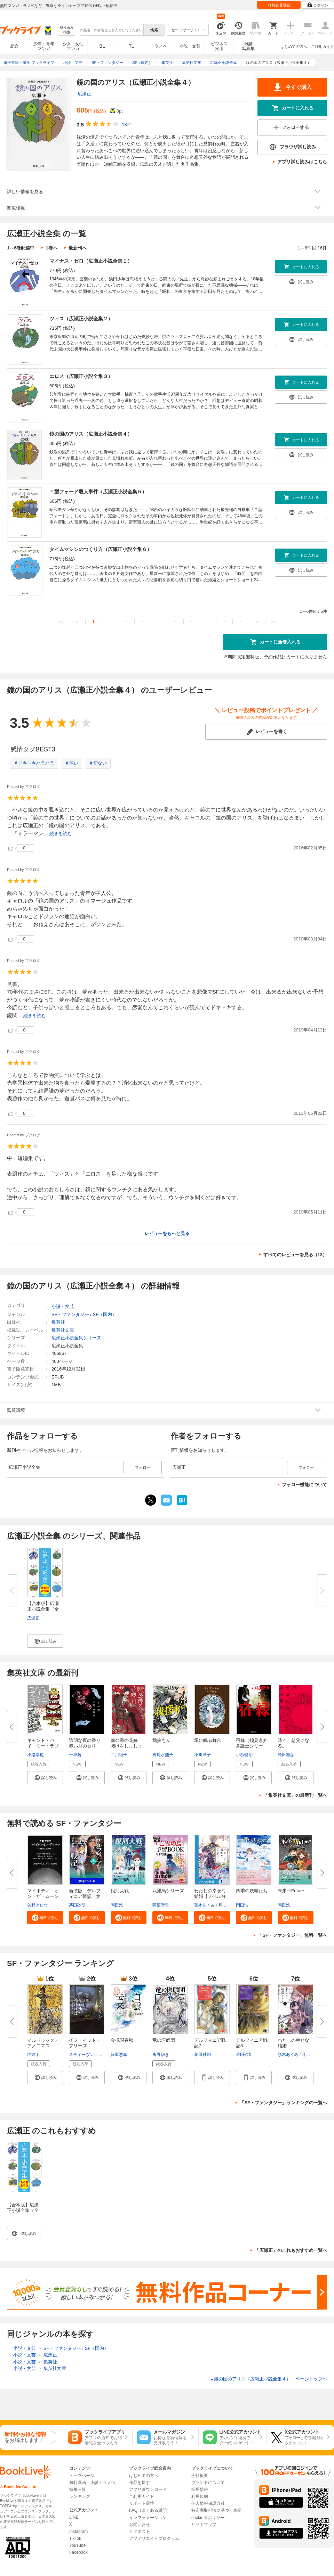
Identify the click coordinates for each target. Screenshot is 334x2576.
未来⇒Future (291, 1890)
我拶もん (161, 1740)
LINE (74, 2517)
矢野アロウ (37, 1905)
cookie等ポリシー (207, 2517)
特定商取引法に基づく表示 (216, 2510)
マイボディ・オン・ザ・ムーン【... (43, 1896)
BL (102, 46)
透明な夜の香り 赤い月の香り (85, 1743)
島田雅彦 (286, 1754)
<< (60, 621)
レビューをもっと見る (167, 1233)
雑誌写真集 (248, 46)
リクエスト (139, 2531)
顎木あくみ (204, 1905)
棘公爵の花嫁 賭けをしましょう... (126, 1746)
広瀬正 (84, 93)
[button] (45, 1641)
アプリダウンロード (148, 2489)
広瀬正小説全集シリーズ (76, 1337)
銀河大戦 (120, 1890)
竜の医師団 (163, 2040)
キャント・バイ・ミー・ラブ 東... (45, 1746)
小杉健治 (244, 1754)
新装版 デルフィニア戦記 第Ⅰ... (85, 1896)
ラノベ (160, 46)
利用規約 (199, 2496)
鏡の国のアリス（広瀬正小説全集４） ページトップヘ (268, 2378)
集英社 (58, 1322)
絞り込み (67, 30)
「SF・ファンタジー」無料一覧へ (292, 1935)
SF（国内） (105, 1314)
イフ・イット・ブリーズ (85, 2043)
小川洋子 (202, 1754)
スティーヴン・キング (90, 2054)
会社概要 (199, 2475)
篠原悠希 (119, 2054)
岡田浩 (117, 1905)
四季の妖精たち (252, 1890)
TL (131, 46)
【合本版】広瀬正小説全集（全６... (43, 1609)
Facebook (78, 2552)
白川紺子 (119, 1754)
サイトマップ (203, 2524)
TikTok (75, 2538)
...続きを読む (59, 833)
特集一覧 (77, 2489)
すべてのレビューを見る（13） (295, 1254)
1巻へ (51, 247)
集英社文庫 (62, 1330)
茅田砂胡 (77, 1905)
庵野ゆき (160, 2054)
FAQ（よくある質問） (150, 2510)
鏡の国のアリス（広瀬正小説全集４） (90, 434)
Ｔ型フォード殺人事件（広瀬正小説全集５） (98, 491)
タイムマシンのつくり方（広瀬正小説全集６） (100, 549)
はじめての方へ (293, 46)
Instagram (78, 2531)
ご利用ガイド (322, 46)
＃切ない (98, 763)
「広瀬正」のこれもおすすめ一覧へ (291, 2250)
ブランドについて (208, 2482)
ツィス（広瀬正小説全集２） (81, 318)
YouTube (77, 2545)
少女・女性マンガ (73, 46)
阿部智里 (160, 1905)
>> (273, 621)
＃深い (71, 763)
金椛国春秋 (122, 2040)
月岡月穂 (226, 1905)
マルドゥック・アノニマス (43, 2043)
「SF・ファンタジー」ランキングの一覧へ (283, 2102)
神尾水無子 (162, 1754)
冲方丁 (33, 2054)
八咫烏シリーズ (168, 1890)
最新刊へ (78, 247)
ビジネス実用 (219, 46)
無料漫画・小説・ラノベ (92, 2482)
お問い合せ (139, 2524)
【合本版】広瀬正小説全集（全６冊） (23, 2210)
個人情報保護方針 (208, 2503)
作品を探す (139, 2482)
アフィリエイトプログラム (154, 2538)
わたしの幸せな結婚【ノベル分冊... (210, 1896)
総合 (14, 46)
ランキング (79, 2496)
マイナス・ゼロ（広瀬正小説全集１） (90, 261)
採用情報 (199, 2489)
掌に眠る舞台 (207, 1740)
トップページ (81, 2475)
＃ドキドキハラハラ (34, 763)
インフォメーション (148, 2517)
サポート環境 (141, 2503)
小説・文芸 (190, 46)
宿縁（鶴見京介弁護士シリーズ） (252, 1746)
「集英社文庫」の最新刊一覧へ (295, 1795)
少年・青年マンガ (43, 46)
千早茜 (75, 1754)
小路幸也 (35, 1754)
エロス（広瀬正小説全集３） (81, 376)
